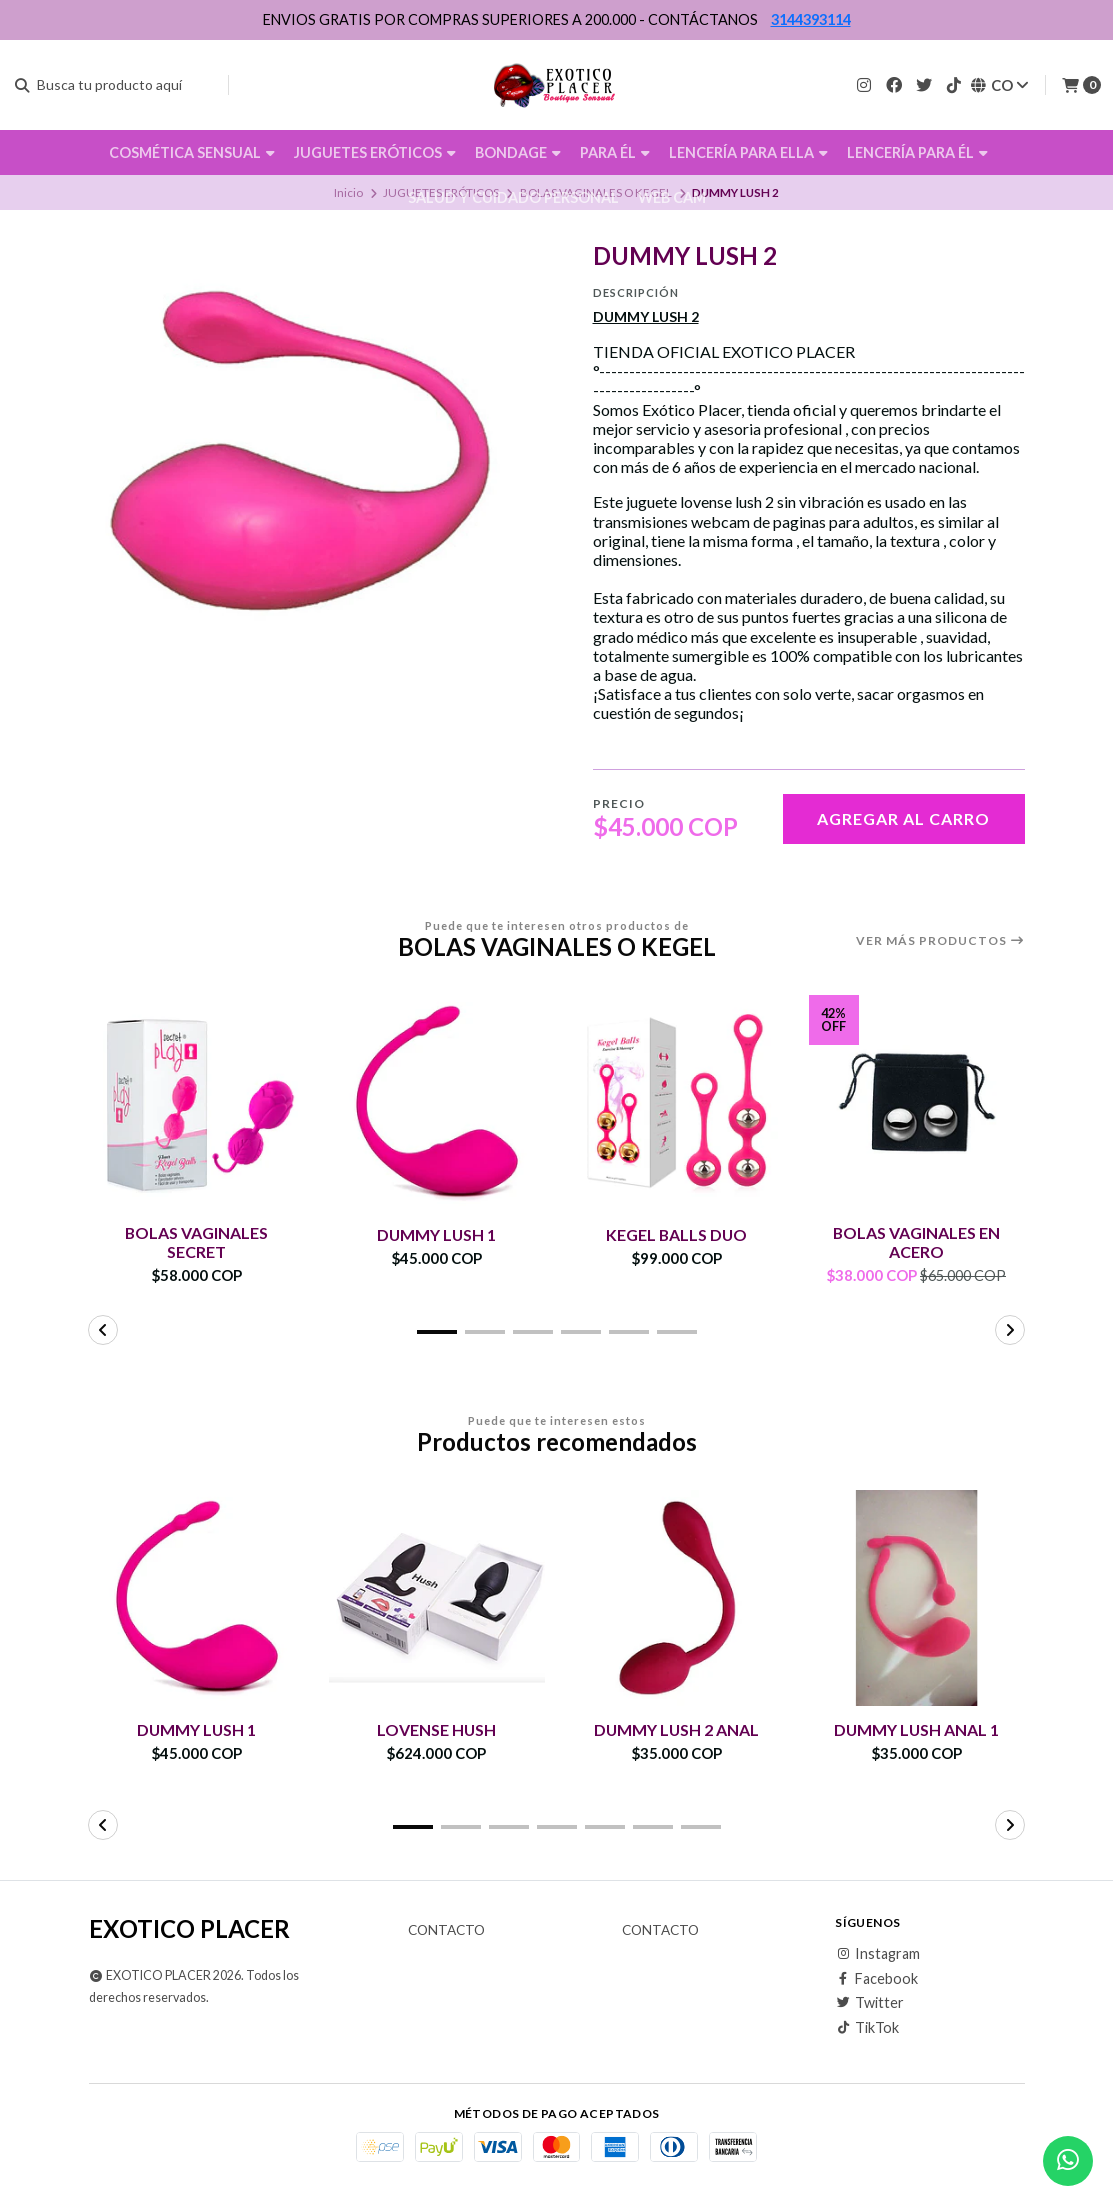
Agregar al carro (903, 818)
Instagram (877, 1955)
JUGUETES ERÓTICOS (375, 152)
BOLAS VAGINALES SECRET (197, 1242)
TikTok (867, 2028)
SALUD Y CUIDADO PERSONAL (513, 197)
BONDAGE (518, 152)
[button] (437, 1332)
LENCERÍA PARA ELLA (748, 152)
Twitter (869, 2003)
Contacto (446, 1932)
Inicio (348, 192)
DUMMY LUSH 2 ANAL (676, 1730)
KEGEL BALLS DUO (676, 1234)
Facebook (876, 1979)
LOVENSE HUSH (437, 1730)
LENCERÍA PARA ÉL (917, 152)
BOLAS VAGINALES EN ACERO (917, 1242)
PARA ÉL (615, 152)
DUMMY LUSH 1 (436, 1234)
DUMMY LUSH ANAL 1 (916, 1730)
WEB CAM (672, 197)
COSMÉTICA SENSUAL (192, 152)
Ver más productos (940, 941)
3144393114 (811, 19)
